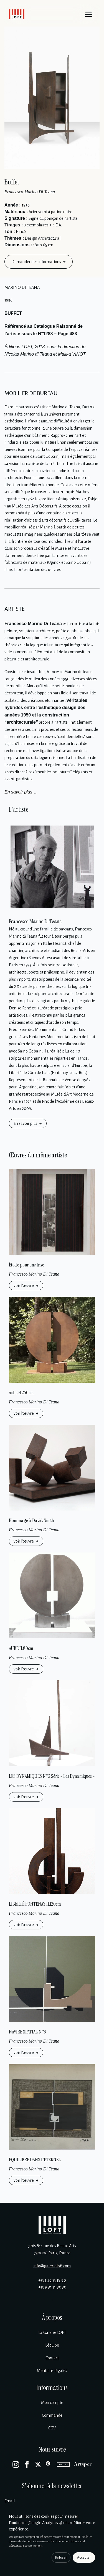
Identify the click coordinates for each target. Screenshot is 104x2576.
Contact (52, 2358)
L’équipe (52, 2345)
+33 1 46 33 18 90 (52, 2280)
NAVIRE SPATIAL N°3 (27, 2031)
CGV (52, 2428)
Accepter (84, 2557)
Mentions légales (52, 2370)
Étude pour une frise (26, 1264)
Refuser (61, 2557)
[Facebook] (27, 2464)
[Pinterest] (49, 2464)
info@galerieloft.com (52, 2266)
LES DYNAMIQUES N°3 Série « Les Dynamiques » (52, 1776)
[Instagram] (15, 2464)
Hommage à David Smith (31, 1520)
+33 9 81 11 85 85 (52, 2287)
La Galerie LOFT (52, 2332)
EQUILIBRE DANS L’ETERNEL (35, 2159)
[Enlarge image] (52, 98)
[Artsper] (83, 2464)
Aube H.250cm (21, 1392)
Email (9, 2501)
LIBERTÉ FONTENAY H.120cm (35, 1904)
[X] (38, 2464)
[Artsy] (63, 2464)
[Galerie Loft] (52, 2225)
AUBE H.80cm (21, 1648)
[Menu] (88, 14)
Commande (52, 2415)
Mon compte (52, 2402)
